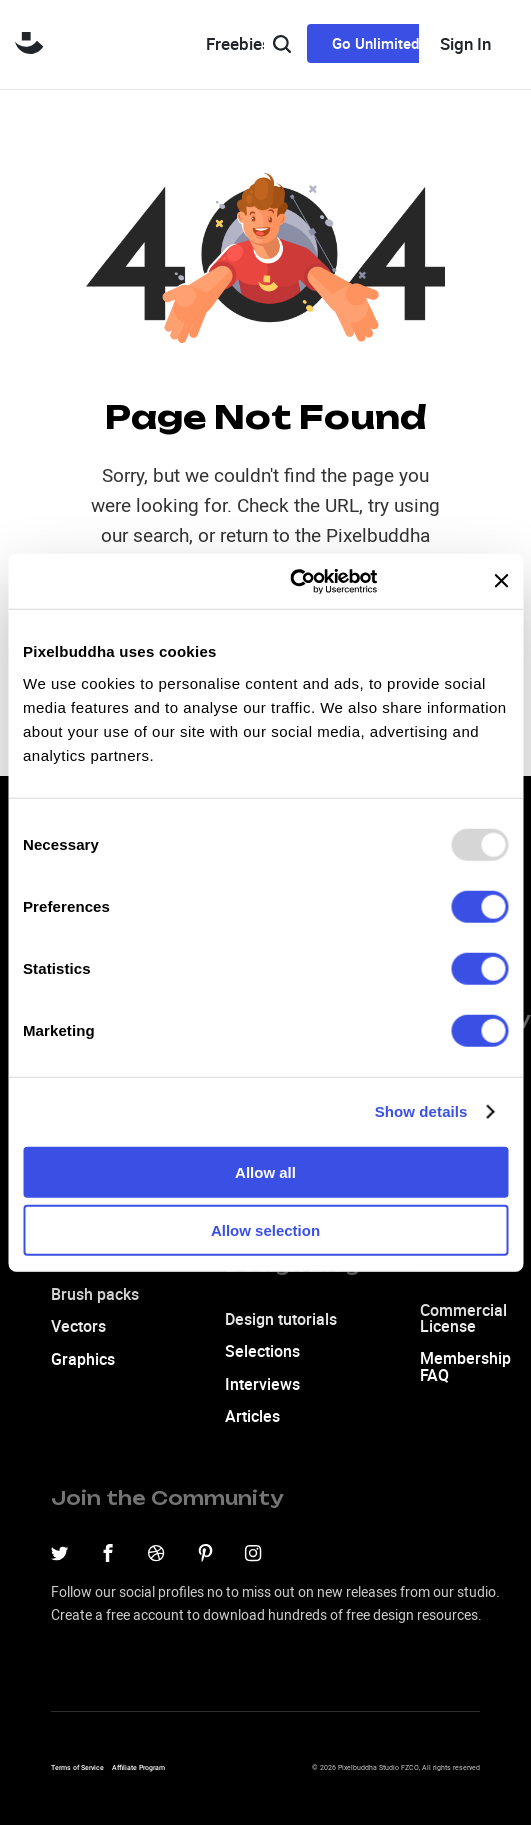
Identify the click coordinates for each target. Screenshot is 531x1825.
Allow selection (265, 1230)
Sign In (465, 43)
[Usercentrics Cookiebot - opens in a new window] (289, 581)
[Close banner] (501, 581)
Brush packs (95, 1294)
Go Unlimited (375, 43)
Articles (252, 1416)
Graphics (83, 1359)
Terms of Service (77, 1767)
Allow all (265, 1171)
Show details (421, 1111)
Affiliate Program (138, 1767)
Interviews (262, 1384)
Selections (262, 1351)
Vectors (78, 1326)
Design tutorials (281, 1319)
